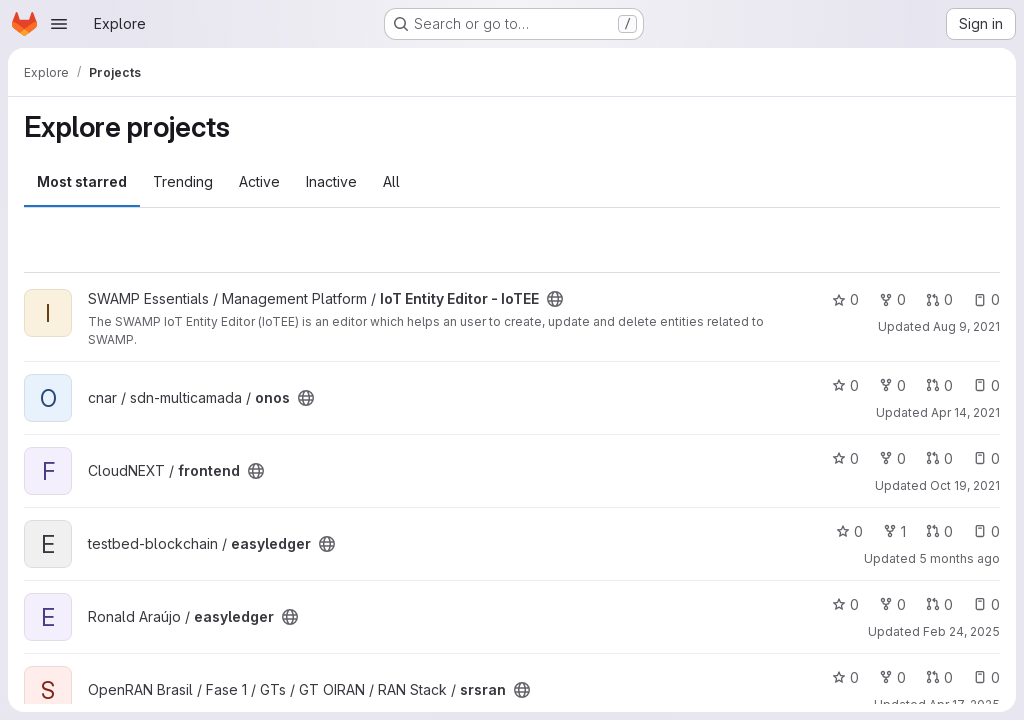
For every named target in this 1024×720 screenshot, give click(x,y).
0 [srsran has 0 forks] (892, 677)
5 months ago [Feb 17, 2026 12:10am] (959, 558)
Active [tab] (259, 181)
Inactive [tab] (331, 181)
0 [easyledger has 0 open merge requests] (939, 531)
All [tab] (391, 181)
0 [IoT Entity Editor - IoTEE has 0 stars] (845, 299)
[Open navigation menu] (59, 24)
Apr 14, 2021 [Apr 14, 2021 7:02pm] (965, 412)
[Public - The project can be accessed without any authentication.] (555, 299)
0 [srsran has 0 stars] (845, 677)
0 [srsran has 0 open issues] (986, 677)
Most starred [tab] (82, 181)
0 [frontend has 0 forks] (892, 458)
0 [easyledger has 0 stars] (849, 531)
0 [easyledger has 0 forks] (892, 604)
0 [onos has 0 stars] (845, 385)
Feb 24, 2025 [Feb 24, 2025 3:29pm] (961, 631)
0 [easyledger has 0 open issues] (986, 531)
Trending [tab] (183, 181)
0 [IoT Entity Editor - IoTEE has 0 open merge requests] (939, 299)
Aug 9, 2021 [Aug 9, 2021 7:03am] (966, 326)
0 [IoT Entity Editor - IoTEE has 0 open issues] (986, 299)
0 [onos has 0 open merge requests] (939, 385)
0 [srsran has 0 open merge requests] (939, 677)
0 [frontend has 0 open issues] (986, 458)
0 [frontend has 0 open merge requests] (939, 458)
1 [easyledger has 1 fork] (894, 531)
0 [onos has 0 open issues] (986, 385)
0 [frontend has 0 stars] (845, 458)
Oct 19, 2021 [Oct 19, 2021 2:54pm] (965, 485)
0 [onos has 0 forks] (892, 385)
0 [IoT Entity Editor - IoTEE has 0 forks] (892, 299)
